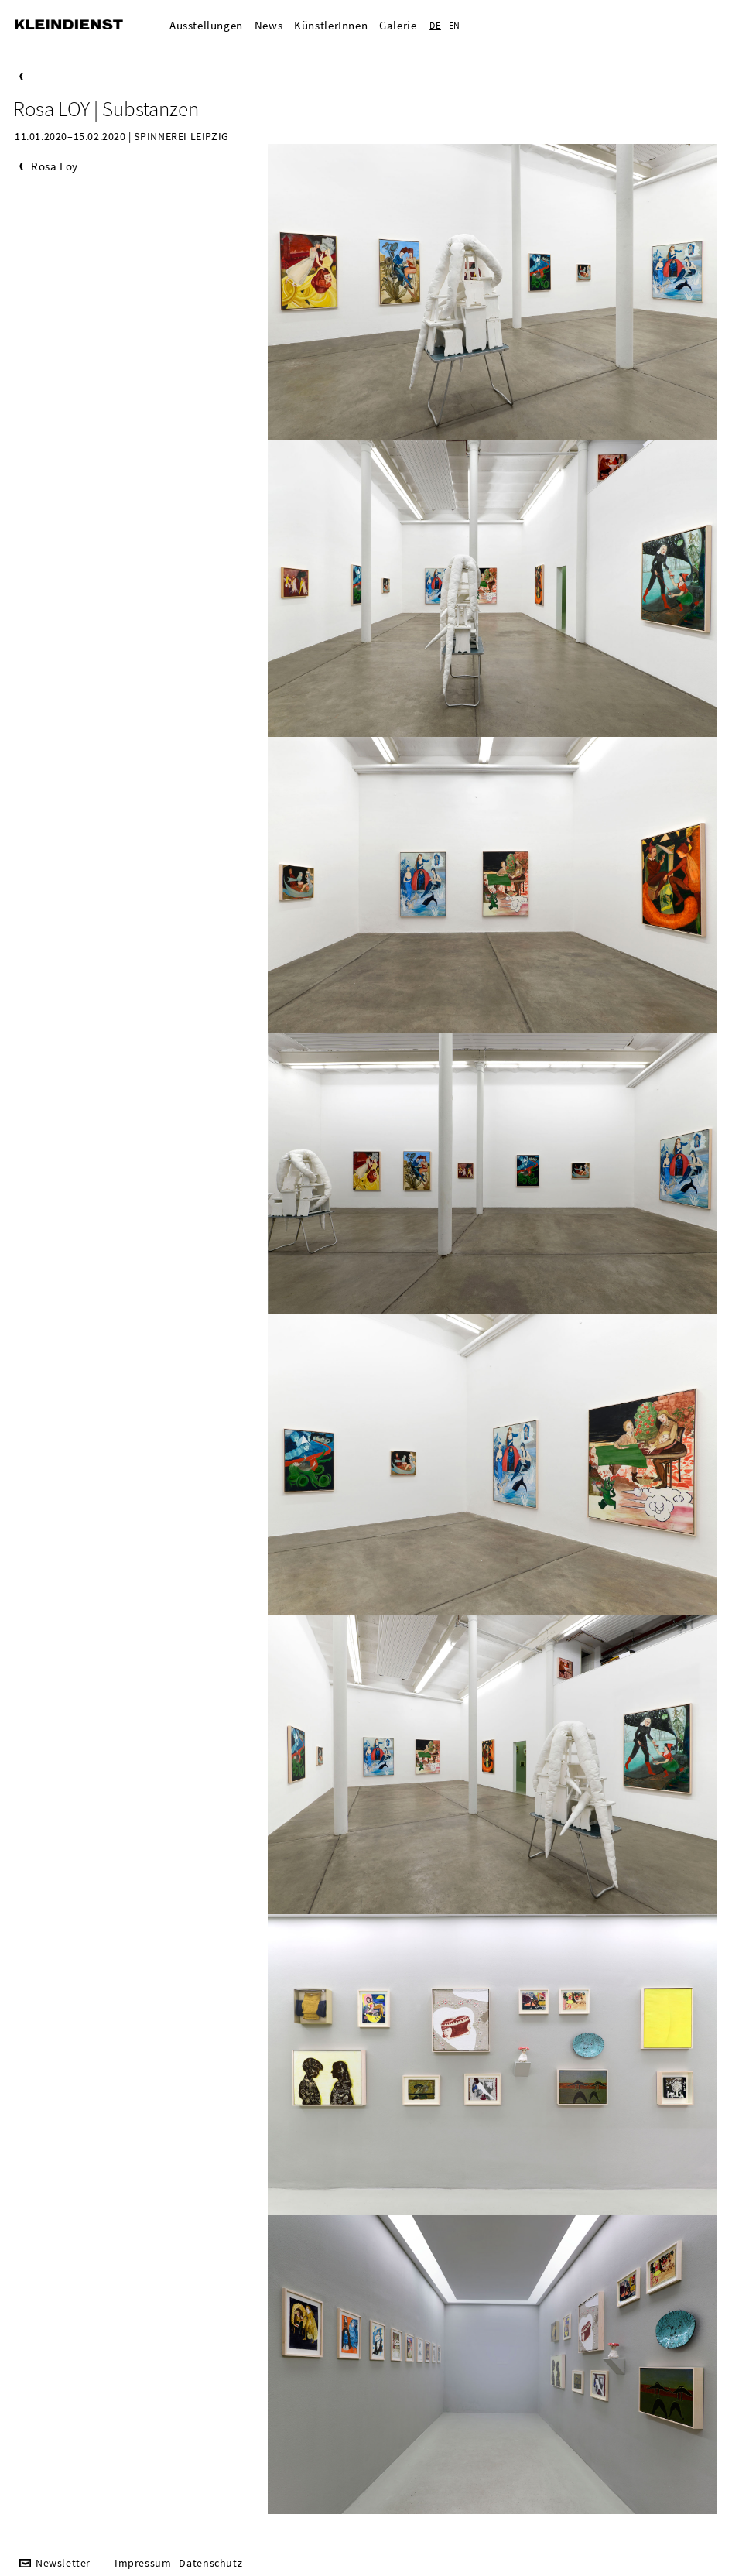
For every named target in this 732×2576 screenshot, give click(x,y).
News (268, 25)
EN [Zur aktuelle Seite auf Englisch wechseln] (454, 25)
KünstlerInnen (331, 25)
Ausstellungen (206, 25)
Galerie (397, 25)
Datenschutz (210, 2563)
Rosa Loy (54, 166)
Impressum (143, 2563)
